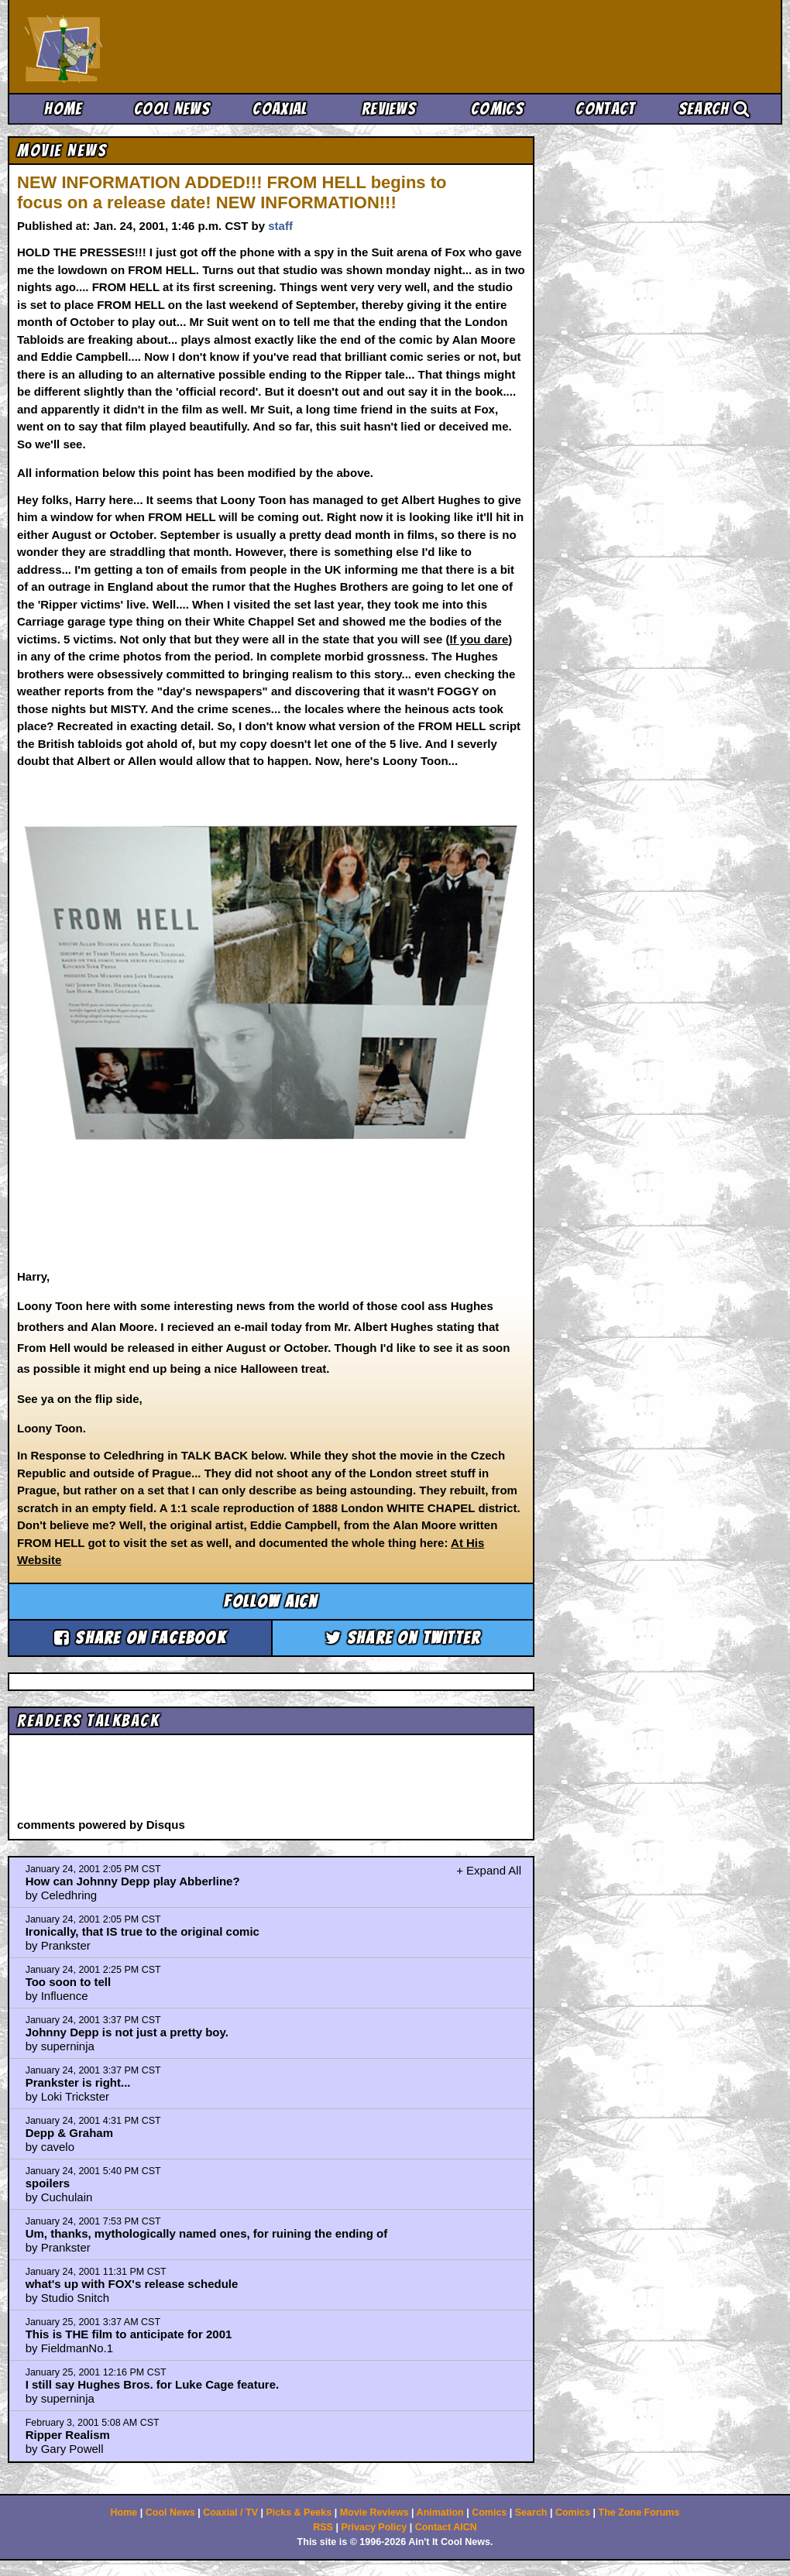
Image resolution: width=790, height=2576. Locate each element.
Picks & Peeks (298, 2512)
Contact (605, 109)
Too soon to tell (69, 1981)
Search (714, 109)
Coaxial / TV (230, 2512)
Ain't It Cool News (139, 46)
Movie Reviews (374, 2512)
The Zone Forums (639, 2512)
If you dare (478, 639)
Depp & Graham (69, 2132)
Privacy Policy (374, 2527)
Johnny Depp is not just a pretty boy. (127, 2032)
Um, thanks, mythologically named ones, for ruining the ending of (207, 2233)
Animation (440, 2512)
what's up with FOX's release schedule (132, 2283)
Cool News (172, 109)
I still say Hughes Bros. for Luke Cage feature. (153, 2384)
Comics (497, 109)
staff (280, 225)
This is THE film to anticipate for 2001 (129, 2334)
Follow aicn (271, 1601)
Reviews (389, 109)
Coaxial (279, 109)
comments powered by (101, 1824)
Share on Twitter (403, 1638)
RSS (323, 2527)
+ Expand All (488, 1870)
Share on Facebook (140, 1638)
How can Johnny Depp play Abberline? (133, 1881)
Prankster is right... (78, 2082)
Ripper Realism (68, 2434)
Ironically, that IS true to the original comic (142, 1931)
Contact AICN (446, 2527)
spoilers (48, 2183)
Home (63, 109)
